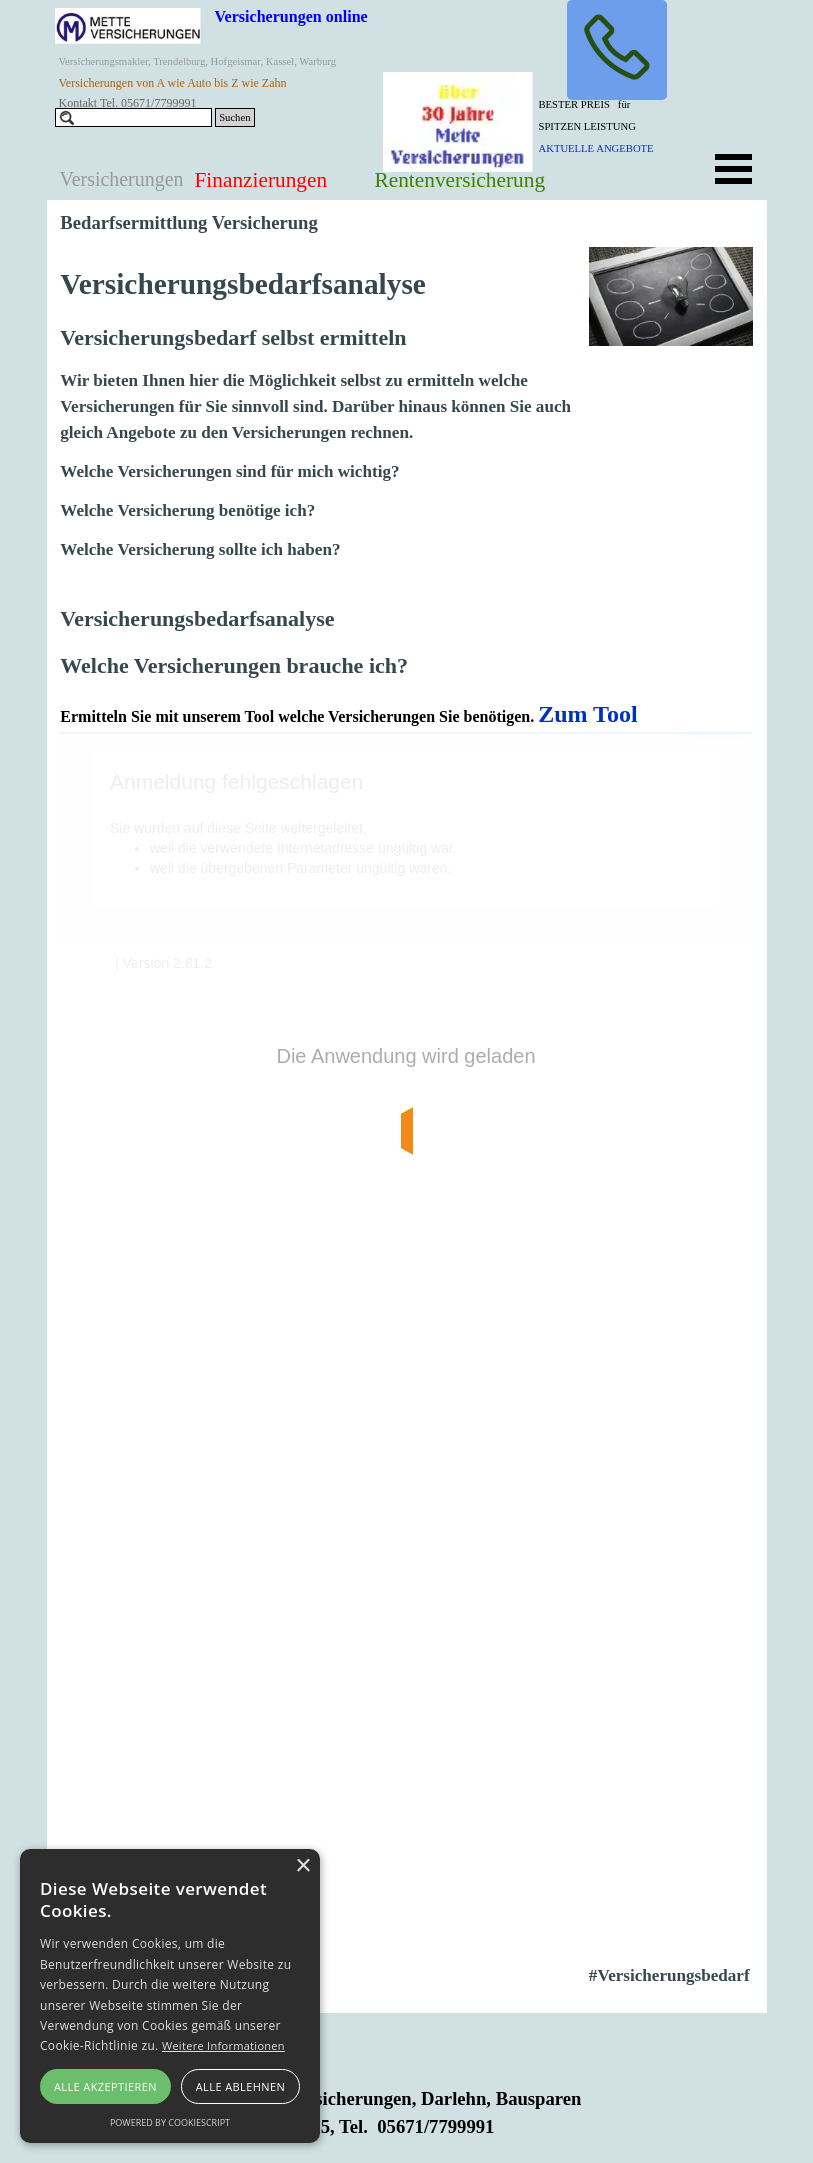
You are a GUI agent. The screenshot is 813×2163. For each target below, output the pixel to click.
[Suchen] (134, 117)
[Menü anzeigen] (734, 169)
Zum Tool (587, 714)
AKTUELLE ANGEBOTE (596, 148)
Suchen (234, 117)
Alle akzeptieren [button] (105, 2086)
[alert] (170, 1996)
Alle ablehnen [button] (240, 2086)
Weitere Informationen (223, 2045)
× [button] (302, 1866)
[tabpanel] (614, 125)
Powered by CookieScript (170, 2122)
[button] (617, 50)
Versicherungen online (291, 16)
